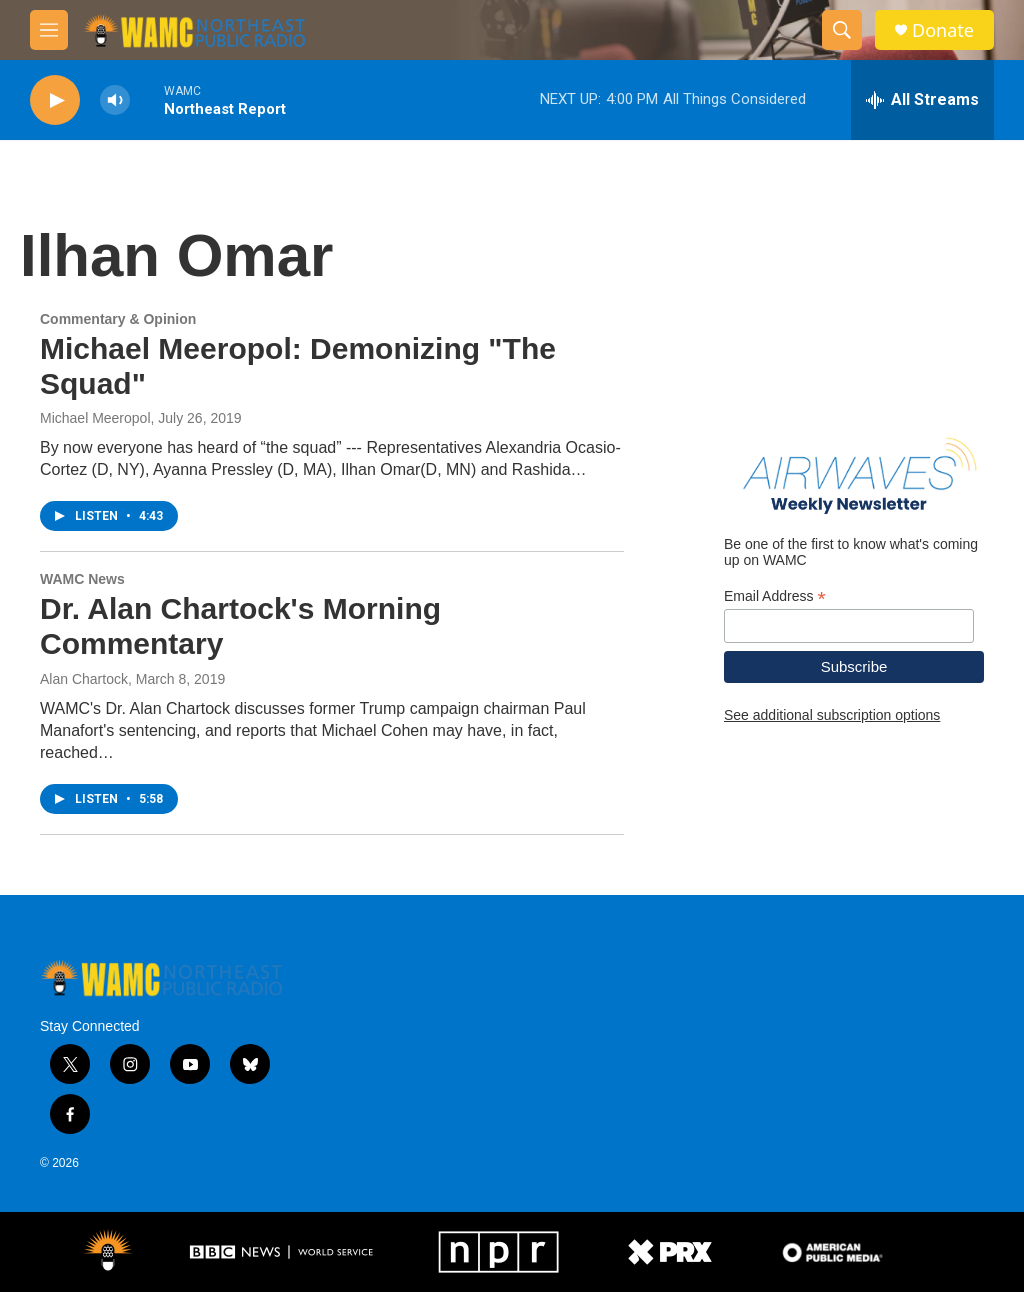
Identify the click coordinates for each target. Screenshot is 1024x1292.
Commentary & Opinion (118, 319)
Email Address (775, 596)
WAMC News (82, 579)
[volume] (115, 100)
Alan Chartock (84, 679)
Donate (943, 30)
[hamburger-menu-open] (49, 30)
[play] (55, 100)
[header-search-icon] (842, 30)
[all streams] (922, 100)
